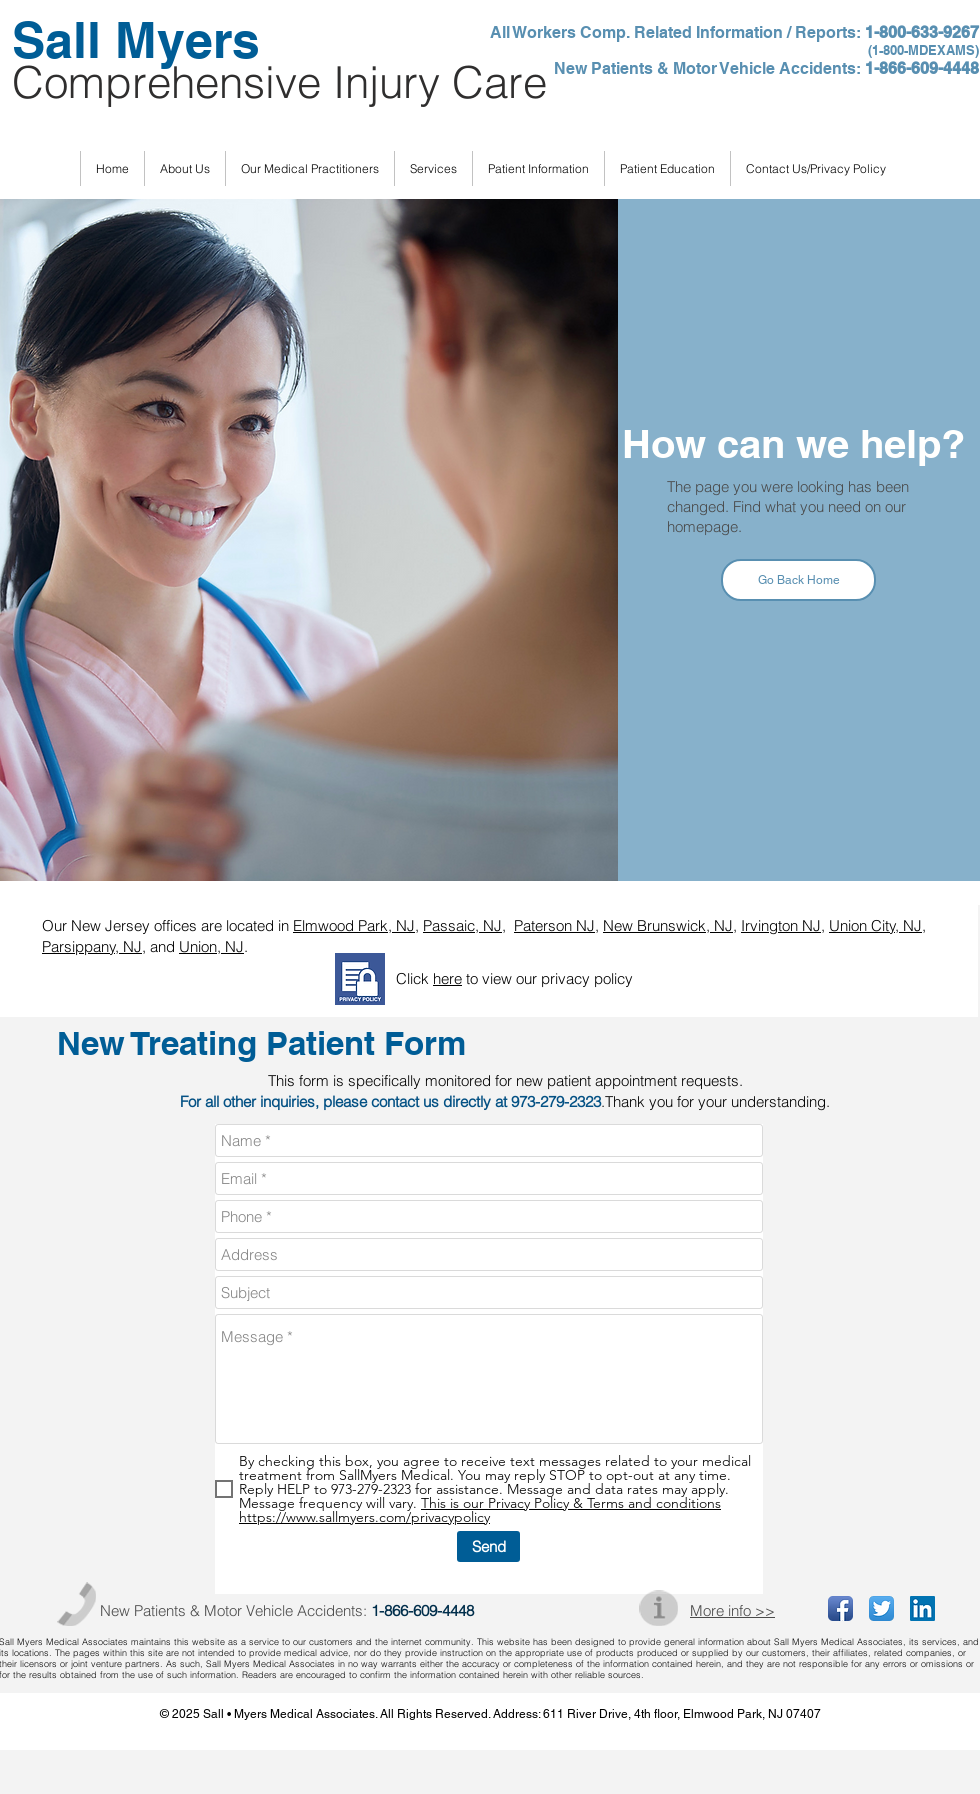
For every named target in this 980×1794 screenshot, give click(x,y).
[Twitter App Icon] (881, 1608)
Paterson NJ (554, 925)
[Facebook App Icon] (840, 1608)
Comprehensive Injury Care (279, 82)
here (447, 978)
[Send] (488, 1546)
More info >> (732, 1610)
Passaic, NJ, (464, 925)
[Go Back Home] (798, 580)
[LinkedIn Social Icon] (922, 1608)
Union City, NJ (875, 925)
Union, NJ (211, 946)
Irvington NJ (781, 925)
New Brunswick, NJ (668, 925)
